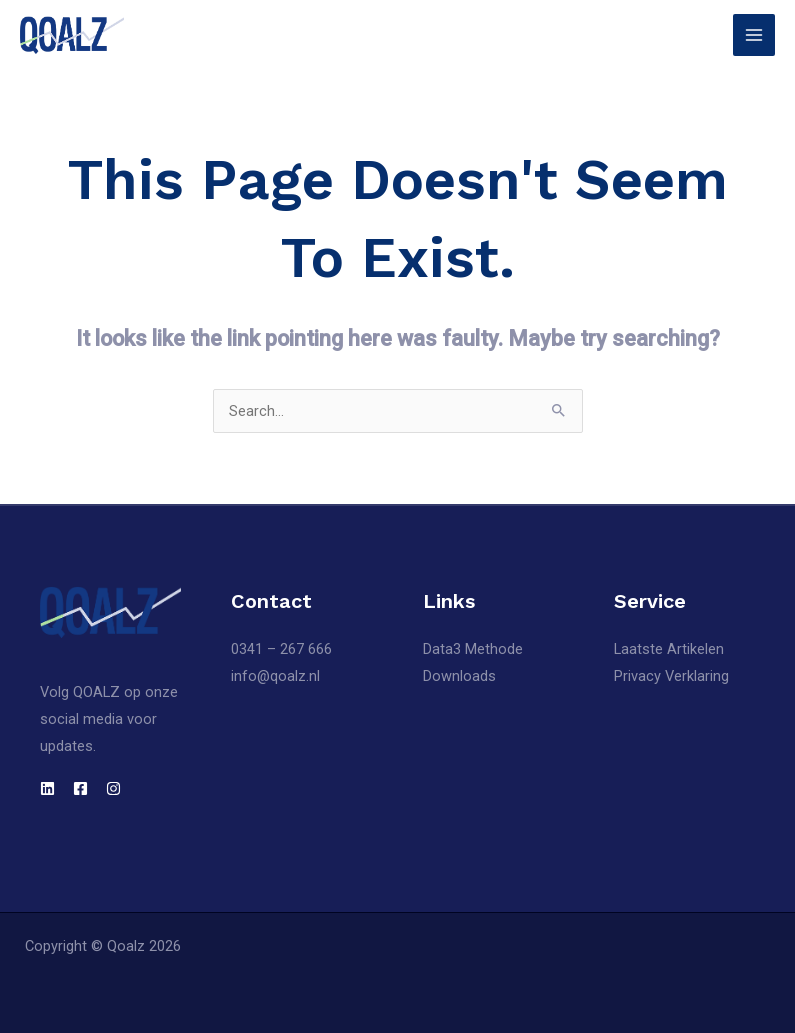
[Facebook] (80, 788)
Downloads (459, 676)
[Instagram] (113, 788)
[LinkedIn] (47, 788)
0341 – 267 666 (281, 649)
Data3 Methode (473, 649)
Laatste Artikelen (669, 649)
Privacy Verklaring (671, 676)
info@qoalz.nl (275, 676)
